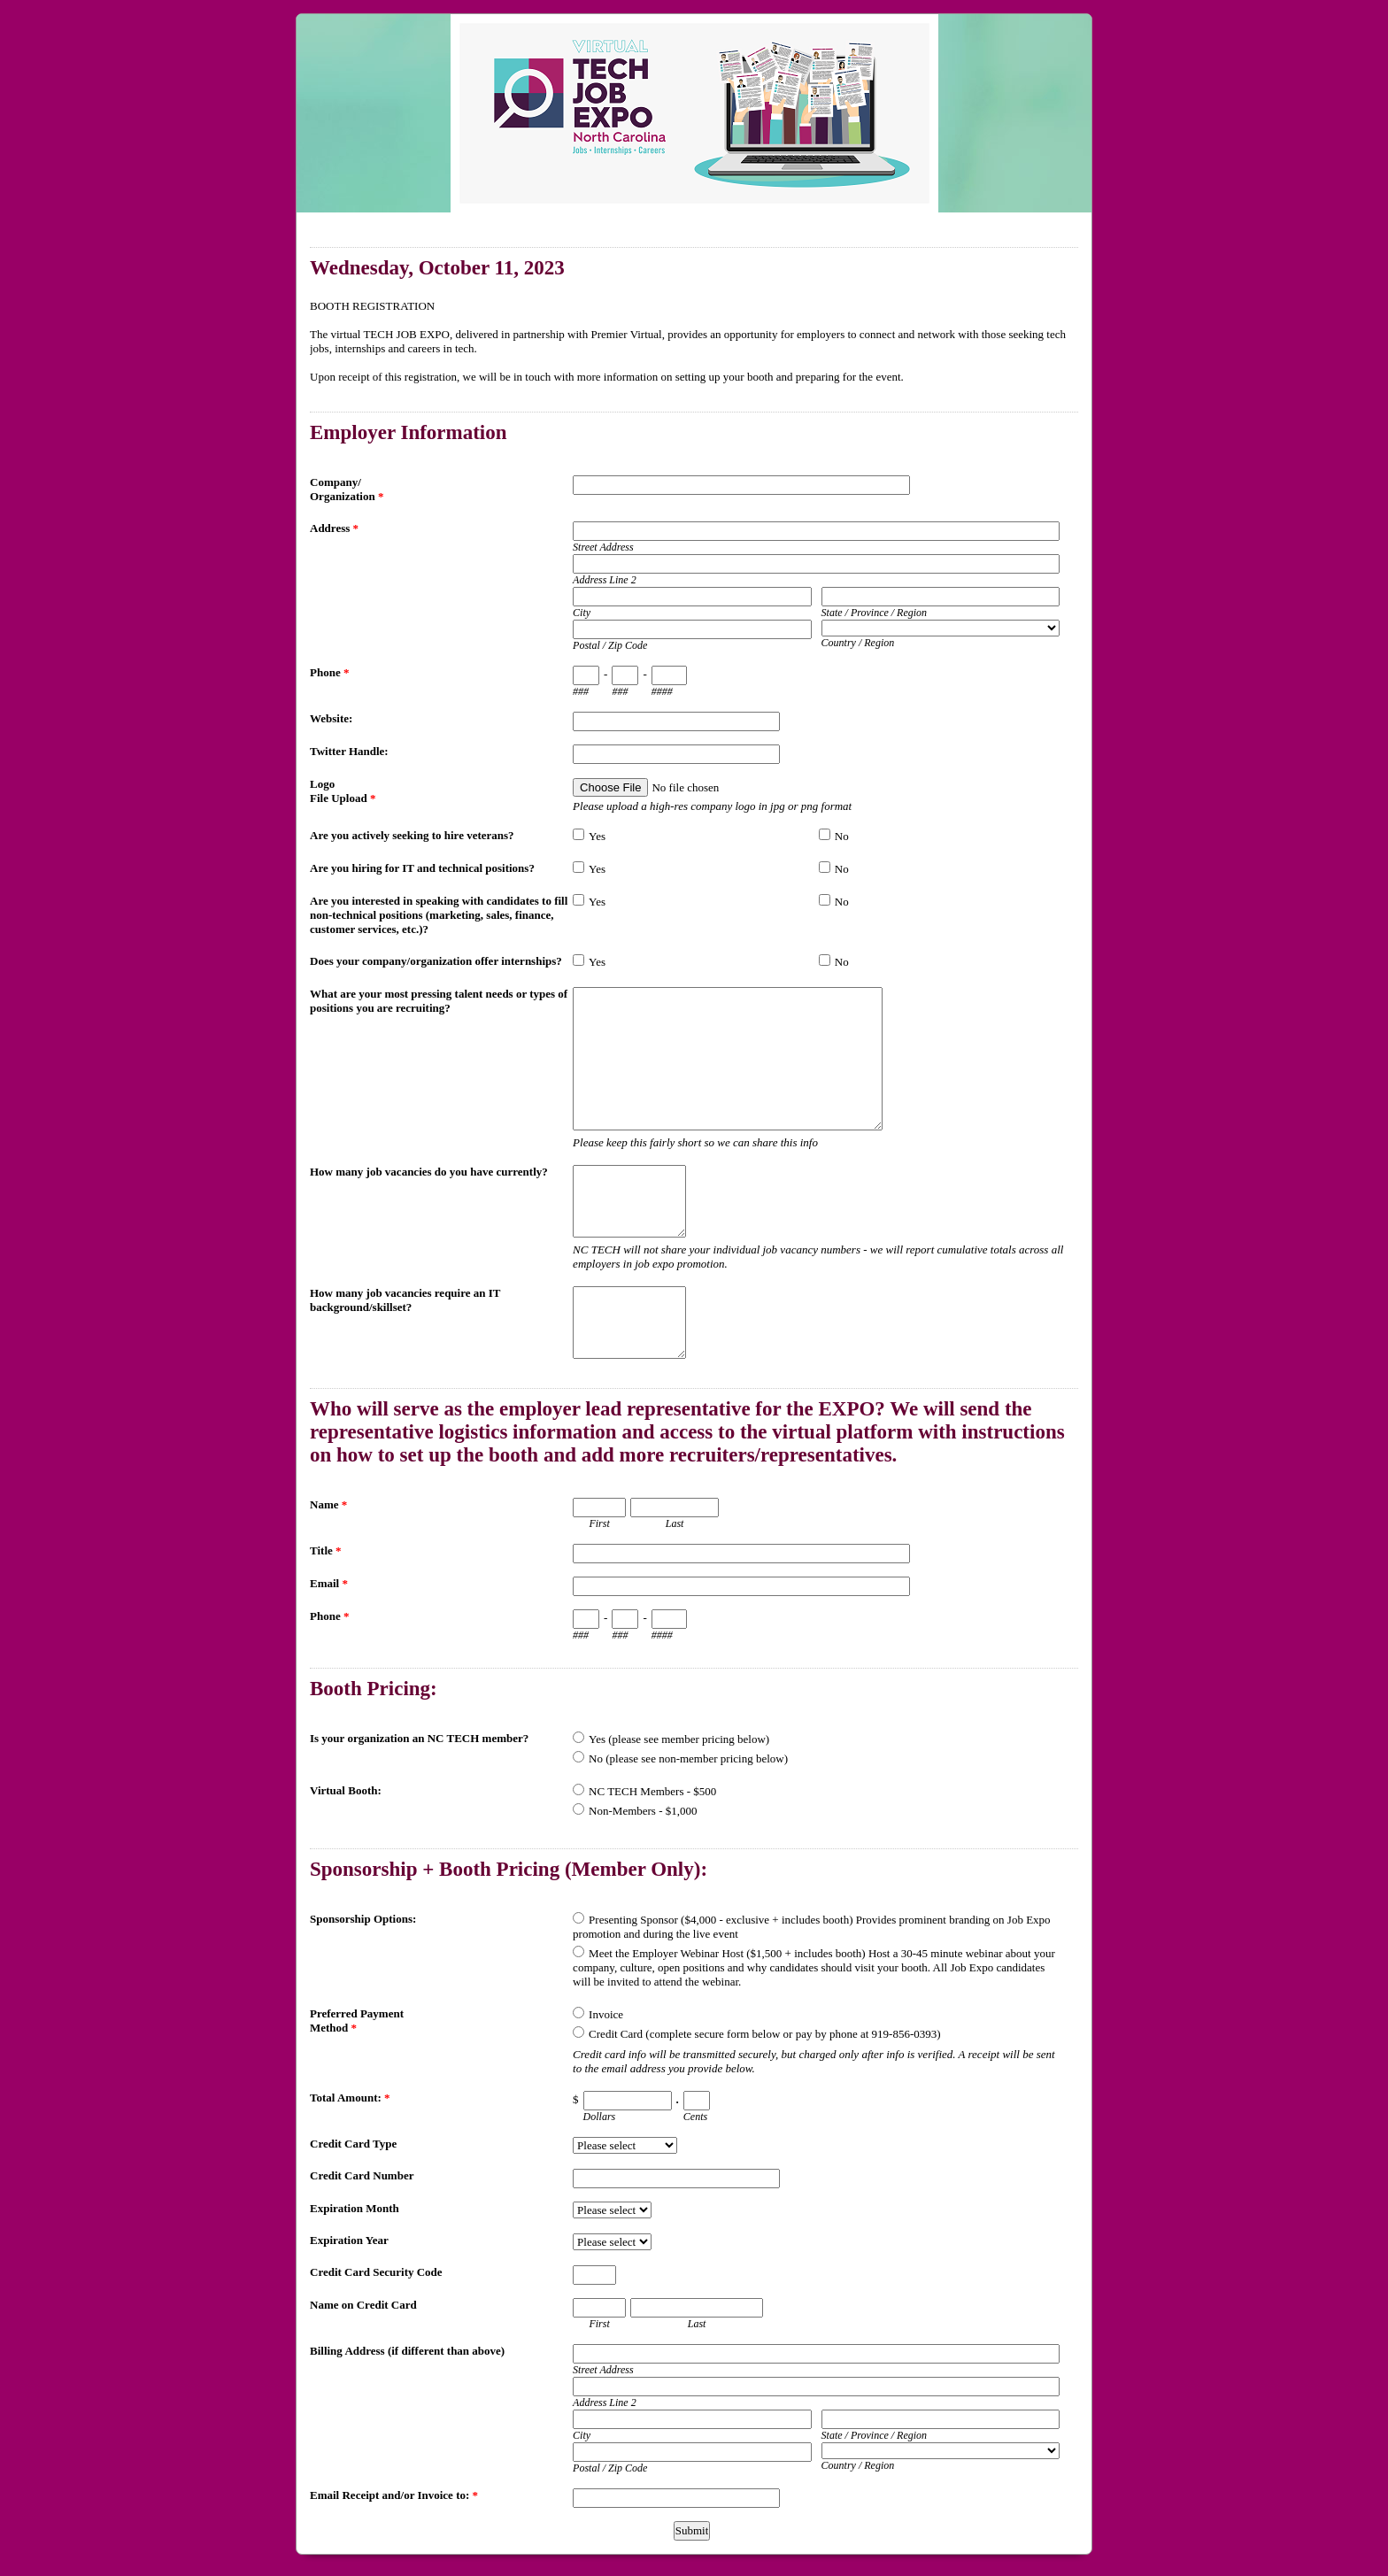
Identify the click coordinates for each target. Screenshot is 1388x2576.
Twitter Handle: (349, 751)
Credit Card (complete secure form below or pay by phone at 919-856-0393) (764, 2033)
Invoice (606, 2014)
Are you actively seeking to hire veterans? (412, 835)
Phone (329, 672)
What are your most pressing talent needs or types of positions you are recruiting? (438, 1000)
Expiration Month (354, 2208)
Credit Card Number (361, 2175)
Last (675, 1523)
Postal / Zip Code (610, 645)
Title (326, 1550)
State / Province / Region (874, 612)
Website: (331, 718)
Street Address (603, 547)
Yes (597, 836)
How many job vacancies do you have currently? (429, 1171)
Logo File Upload (342, 791)
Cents (695, 2116)
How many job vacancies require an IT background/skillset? (405, 1300)
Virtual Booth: (346, 1790)
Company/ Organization (346, 489)
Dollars (599, 2116)
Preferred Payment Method (357, 2020)
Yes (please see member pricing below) (679, 1739)
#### (662, 691)
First (599, 1523)
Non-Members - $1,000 (643, 1810)
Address (334, 528)
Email (329, 1583)
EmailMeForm (694, 113)
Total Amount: (350, 2097)
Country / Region (858, 642)
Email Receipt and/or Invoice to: (394, 2495)
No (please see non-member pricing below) (688, 1758)
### (581, 691)
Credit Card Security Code (376, 2272)
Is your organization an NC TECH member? (419, 1738)
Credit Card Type (353, 2143)
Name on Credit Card (363, 2304)
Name (328, 1504)
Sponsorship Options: (363, 1918)
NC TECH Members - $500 (652, 1791)
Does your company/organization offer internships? (436, 961)
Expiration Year (349, 2240)
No (842, 836)
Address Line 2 (604, 580)
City (581, 612)
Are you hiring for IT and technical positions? (422, 868)
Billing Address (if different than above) (407, 2350)
